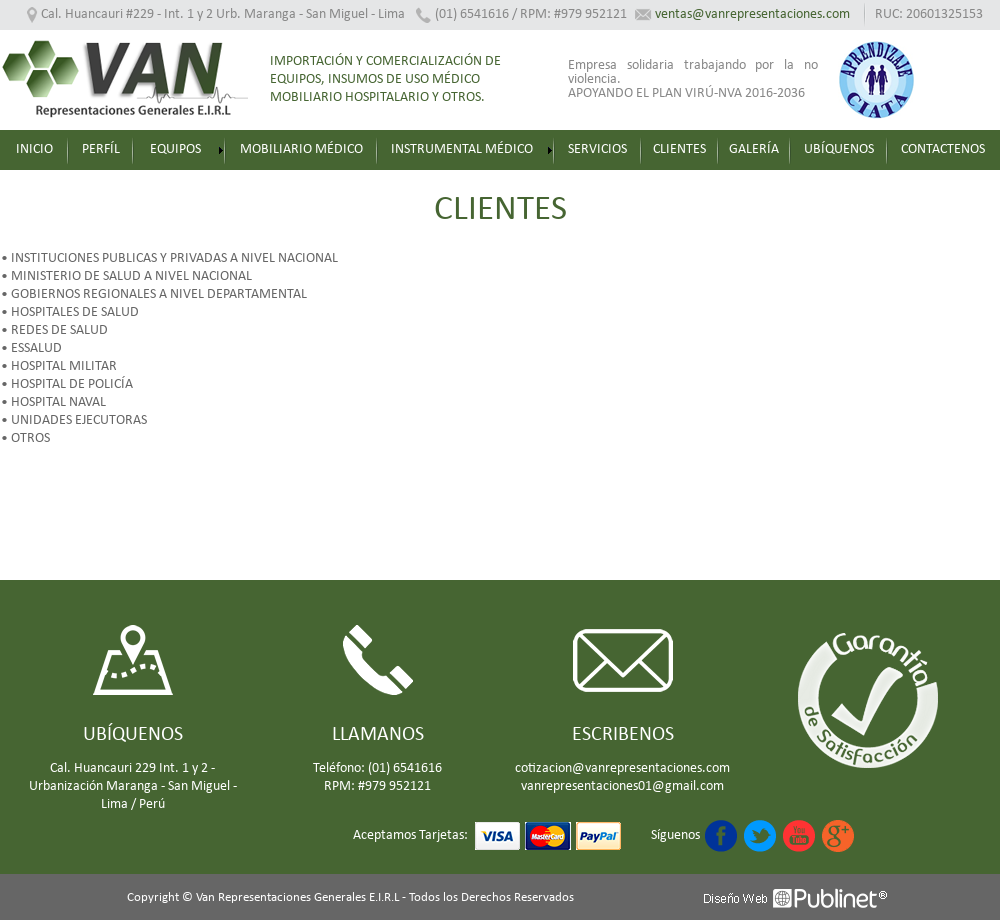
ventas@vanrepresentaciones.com (752, 14)
